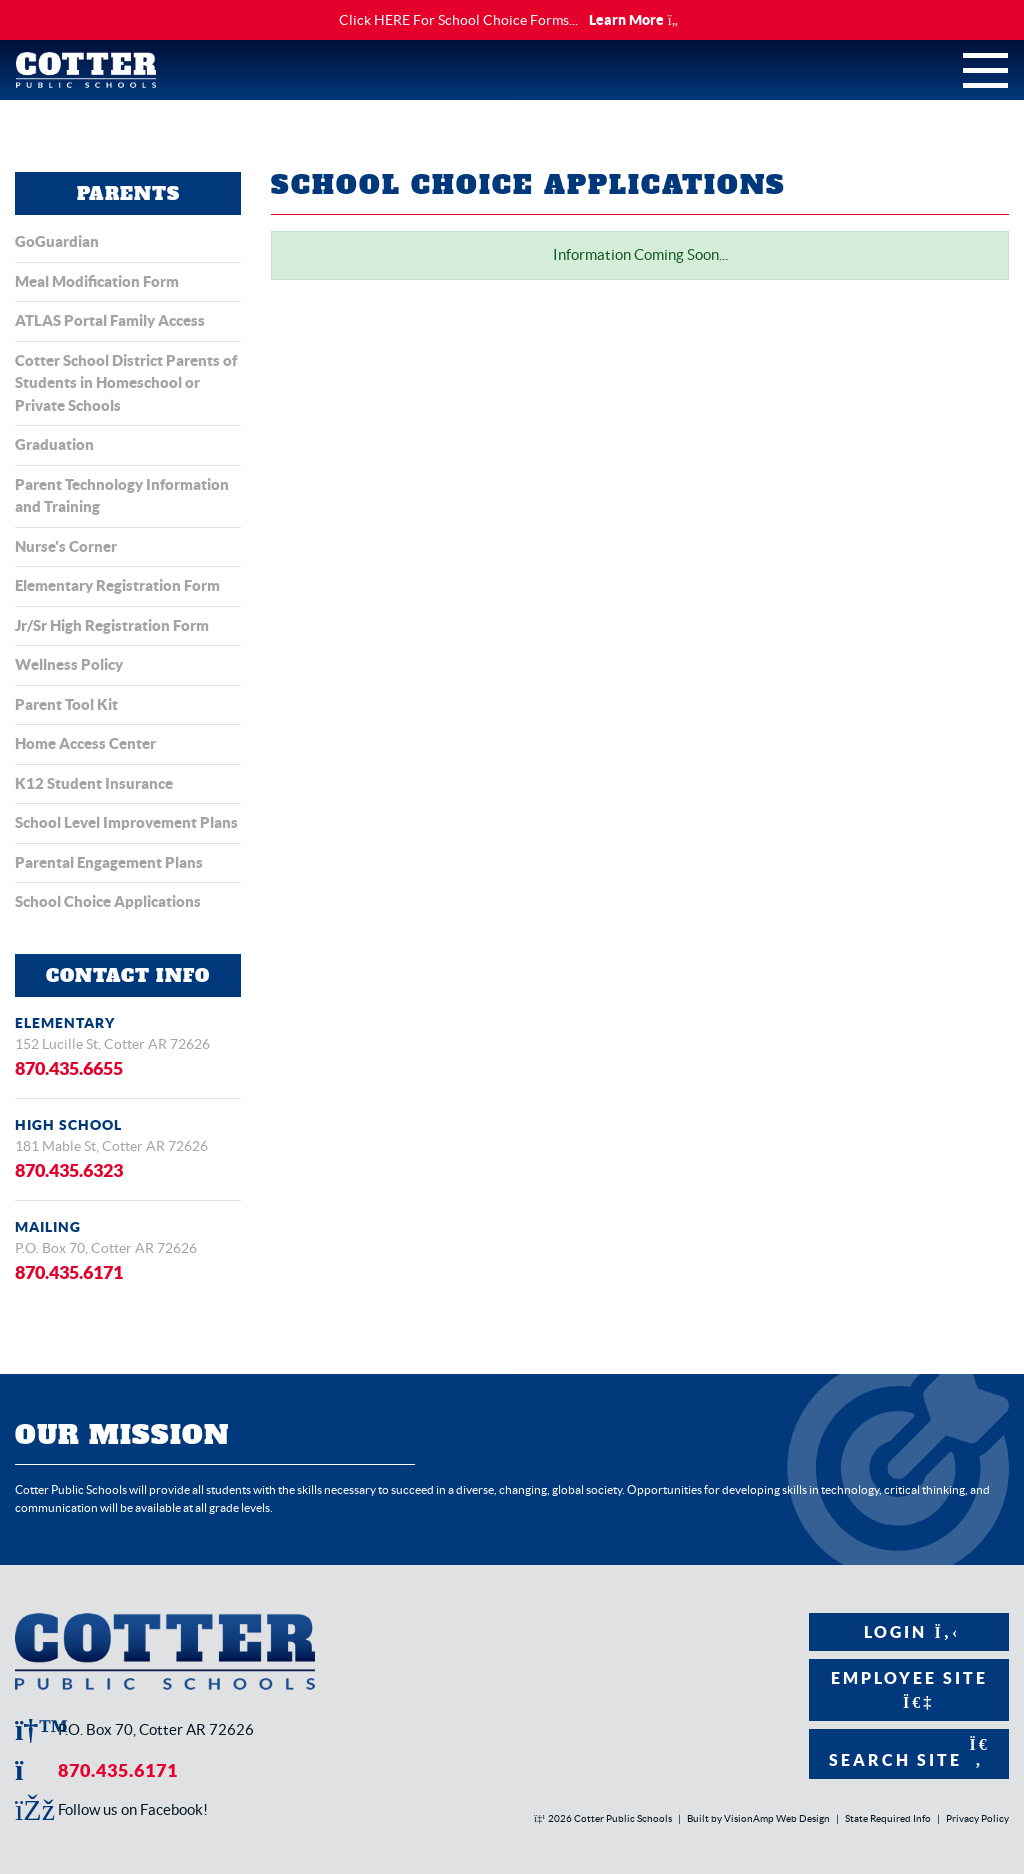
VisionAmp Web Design (777, 1818)
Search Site (909, 1752)
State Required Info (888, 1818)
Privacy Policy (977, 1818)
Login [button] (909, 1632)
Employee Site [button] (909, 1689)
